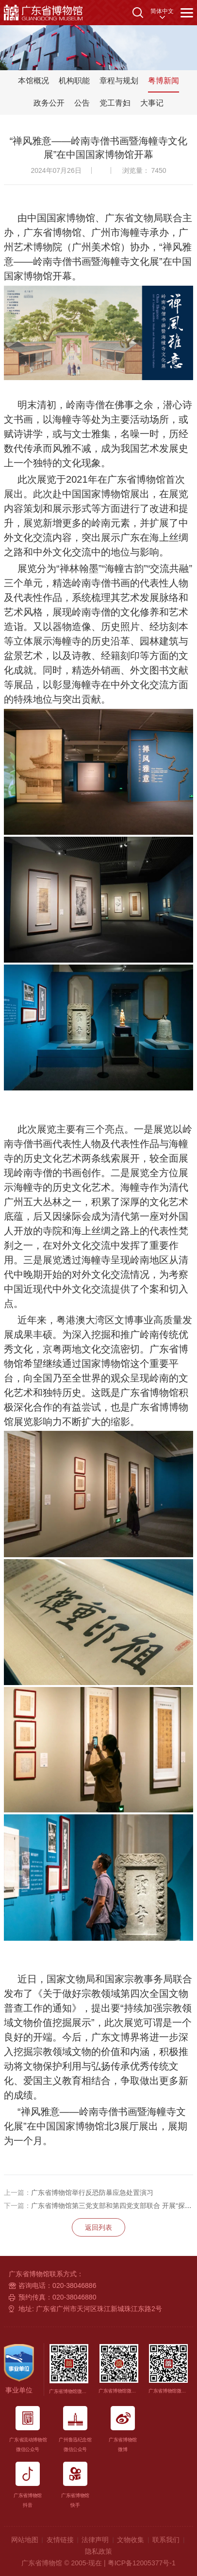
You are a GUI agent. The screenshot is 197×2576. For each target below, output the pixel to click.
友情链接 (60, 2540)
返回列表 (98, 2227)
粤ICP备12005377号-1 (142, 2563)
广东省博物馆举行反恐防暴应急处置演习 (78, 2192)
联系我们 (166, 2540)
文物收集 (130, 2540)
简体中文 (162, 11)
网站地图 (24, 2540)
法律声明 (95, 2540)
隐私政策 (98, 2551)
